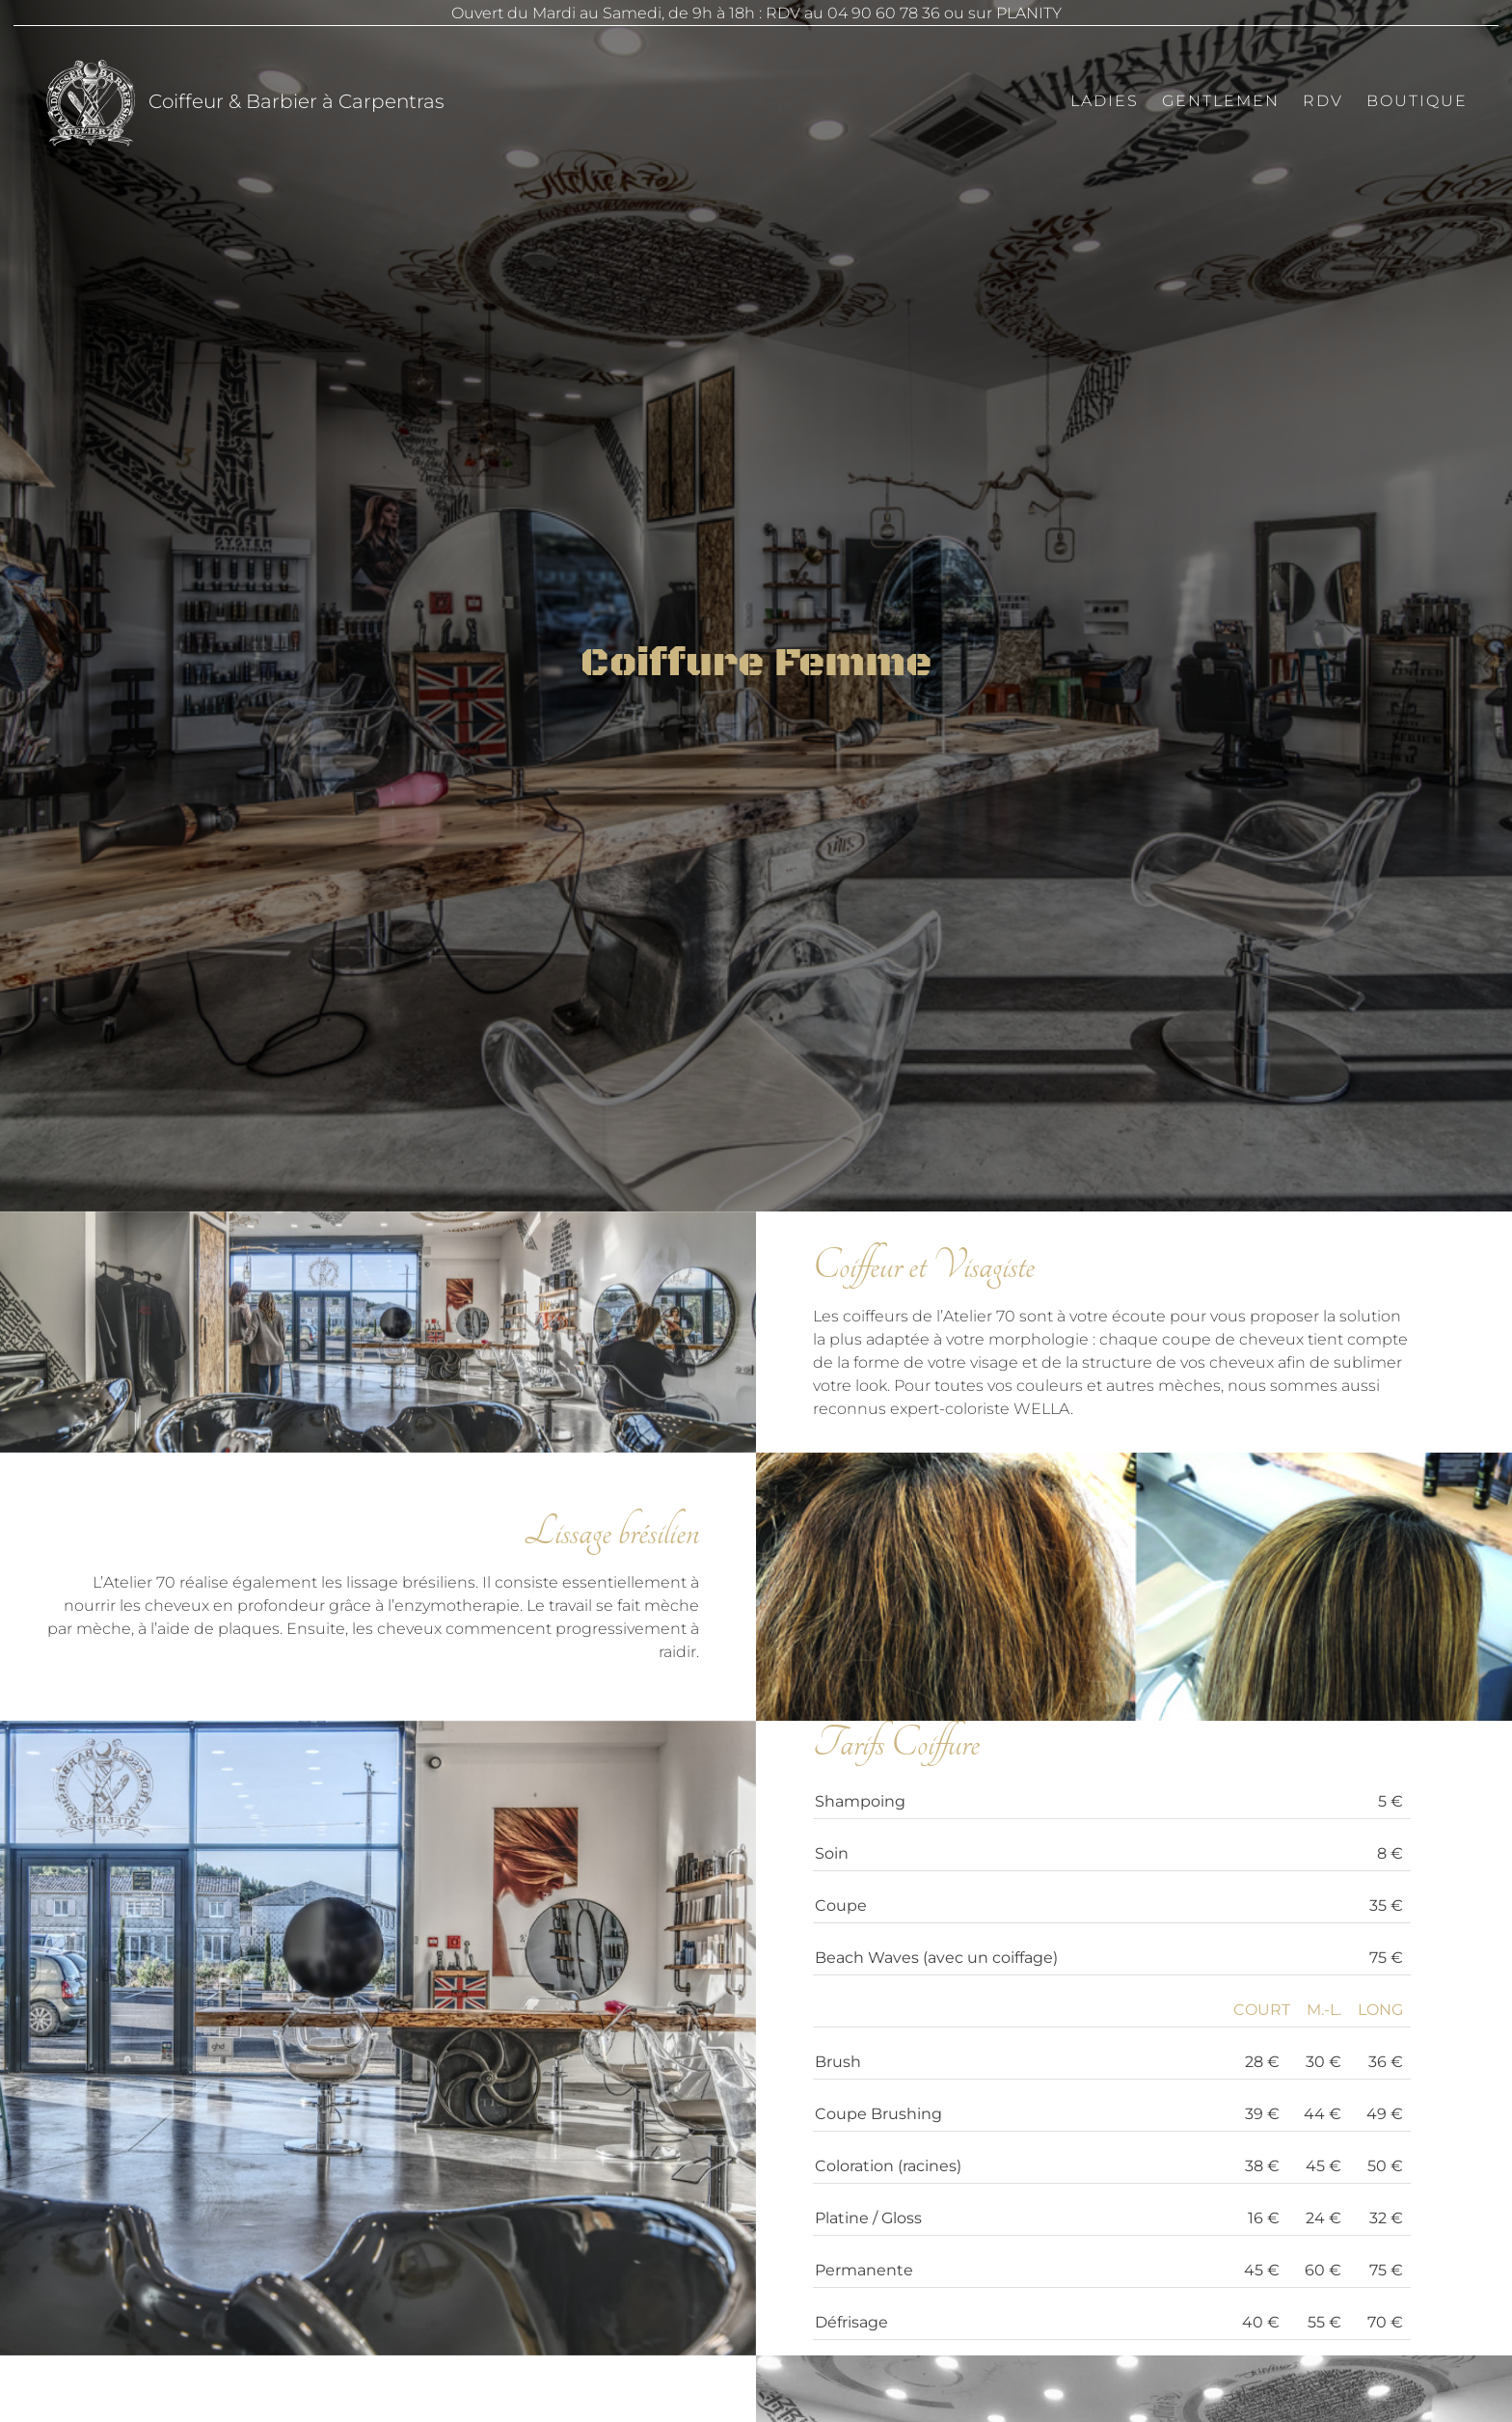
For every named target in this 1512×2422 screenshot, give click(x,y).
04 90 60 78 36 (883, 13)
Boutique (1417, 101)
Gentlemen (1221, 101)
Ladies (1104, 101)
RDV (1323, 101)
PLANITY (1029, 13)
